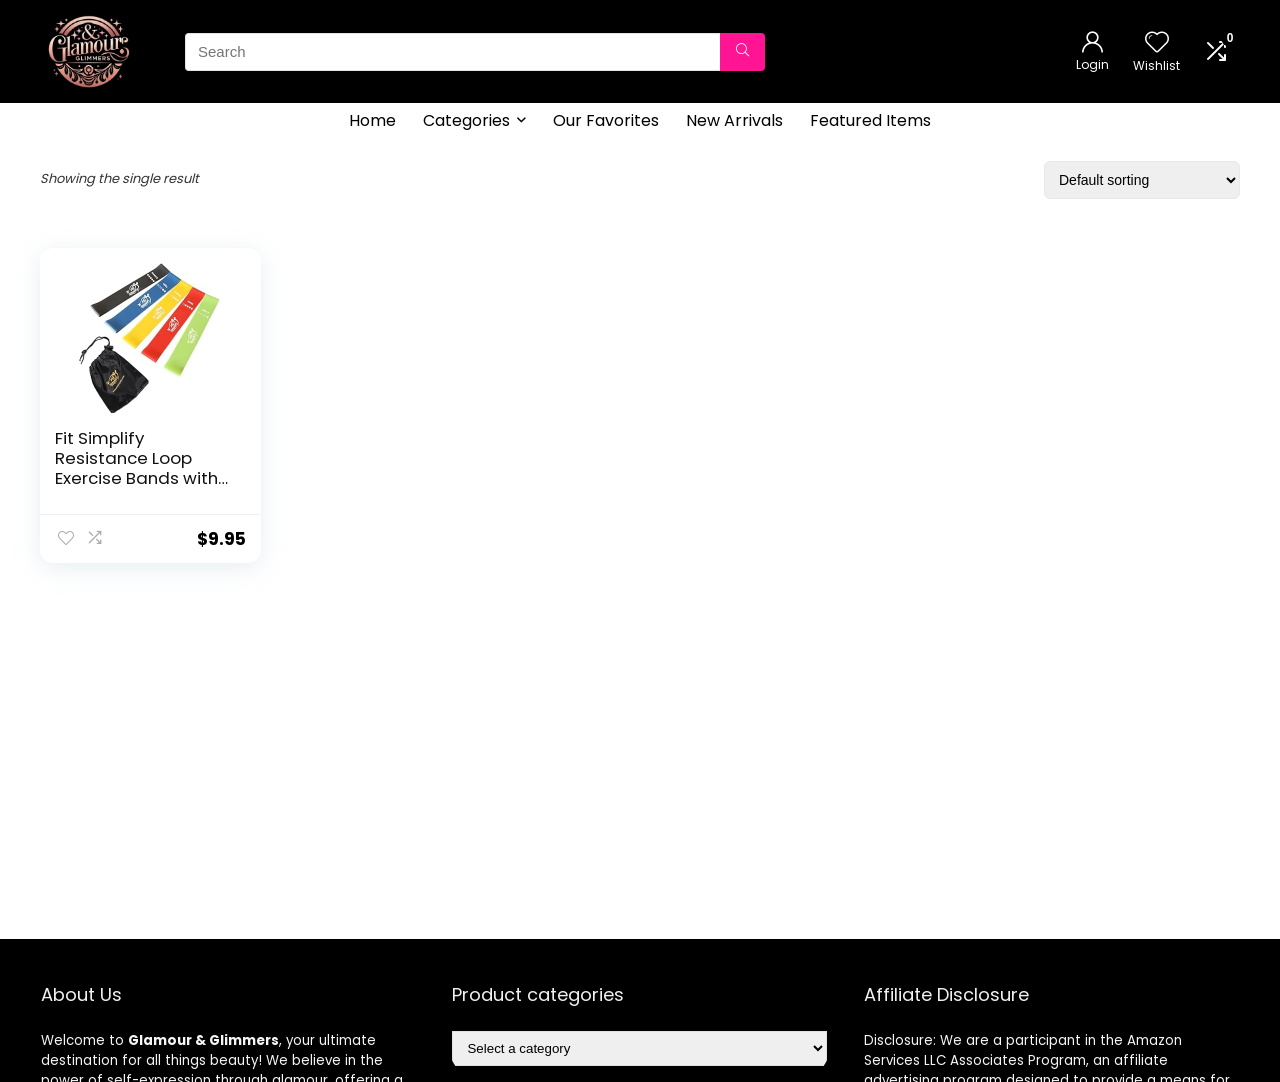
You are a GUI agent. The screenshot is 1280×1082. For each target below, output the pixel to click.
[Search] (742, 52)
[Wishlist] (1157, 43)
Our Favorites (606, 120)
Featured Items (870, 120)
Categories (466, 120)
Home (372, 120)
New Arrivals (734, 120)
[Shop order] (1142, 180)
